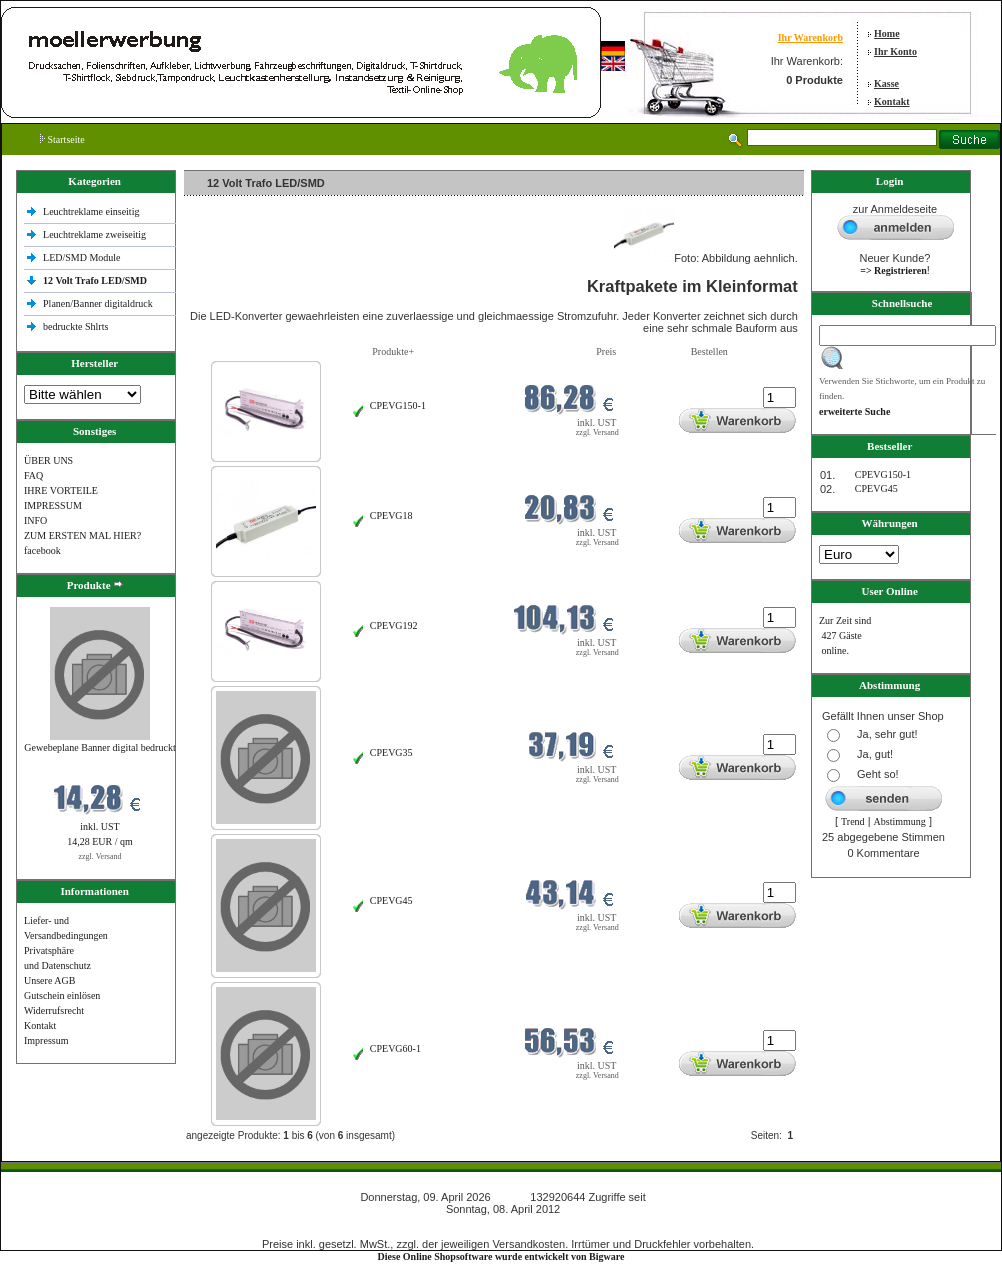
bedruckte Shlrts (75, 326)
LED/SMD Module (82, 257)
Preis (606, 351)
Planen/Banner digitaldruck (98, 303)
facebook (42, 550)
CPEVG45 (391, 900)
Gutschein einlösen (62, 995)
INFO (35, 520)
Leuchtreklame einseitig (92, 211)
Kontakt (892, 101)
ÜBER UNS (48, 460)
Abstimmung (900, 821)
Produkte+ (393, 351)
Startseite (62, 139)
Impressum (46, 1040)
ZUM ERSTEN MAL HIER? (82, 535)
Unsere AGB (49, 980)
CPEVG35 (391, 752)
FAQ (33, 475)
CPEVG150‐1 (398, 405)
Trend (853, 821)
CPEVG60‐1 (395, 1048)
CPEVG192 (394, 625)
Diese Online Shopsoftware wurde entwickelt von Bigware (501, 1256)
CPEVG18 (391, 515)
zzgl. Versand (100, 856)
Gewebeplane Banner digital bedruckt (99, 747)
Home (887, 33)
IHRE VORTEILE (61, 490)
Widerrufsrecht (54, 1010)
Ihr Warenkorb (810, 37)
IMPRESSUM (53, 505)
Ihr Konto (895, 51)
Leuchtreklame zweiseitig (96, 234)
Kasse (886, 83)
